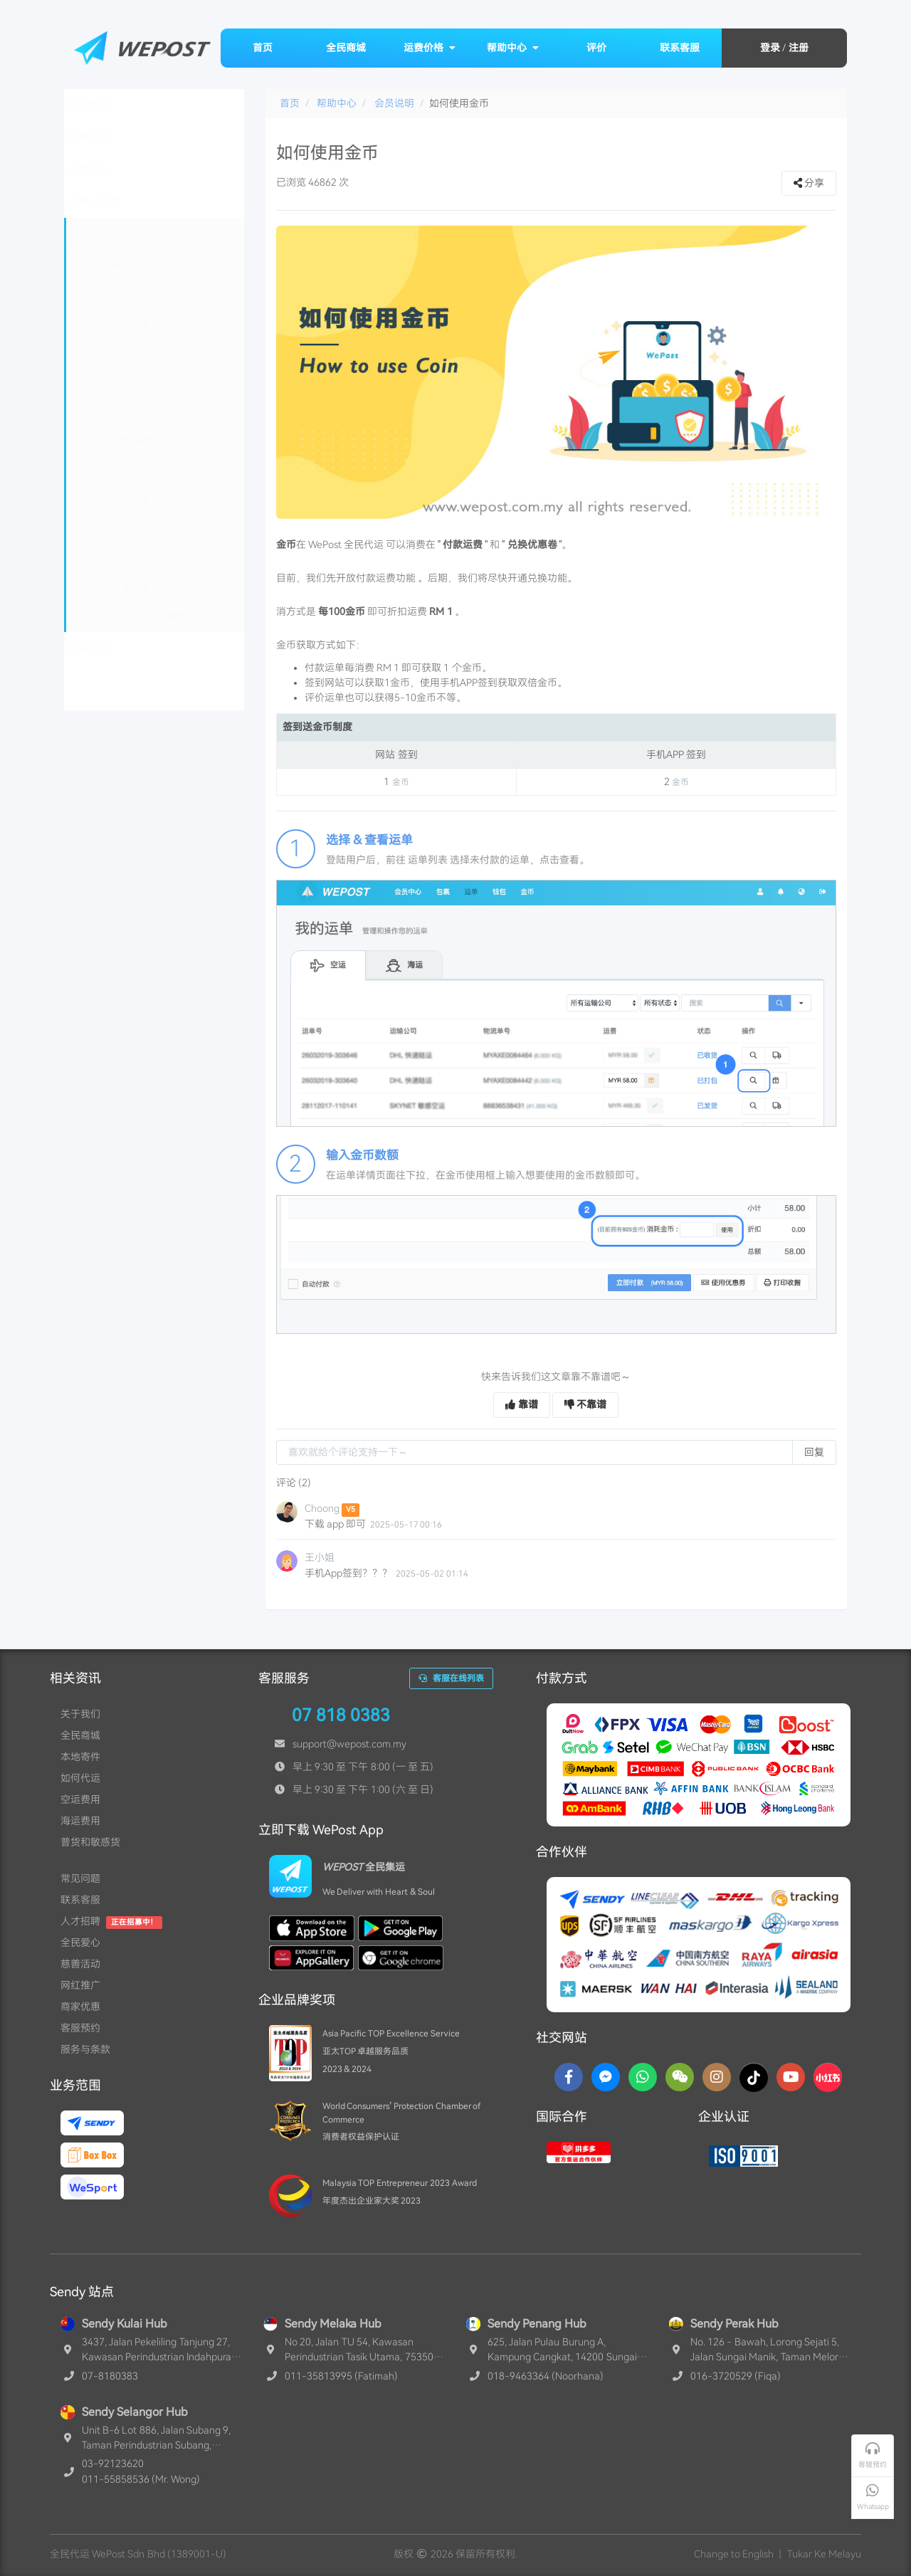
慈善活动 (80, 1964)
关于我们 (80, 1714)
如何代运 (80, 1778)
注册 (799, 47)
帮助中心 (513, 47)
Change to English (734, 2554)
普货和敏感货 (90, 1842)
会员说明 (394, 103)
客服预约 (80, 2028)
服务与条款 (85, 2049)
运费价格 (430, 47)
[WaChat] (679, 2077)
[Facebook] (568, 2077)
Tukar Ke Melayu (824, 2554)
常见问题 (80, 1878)
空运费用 (80, 1799)
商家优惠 (80, 2006)
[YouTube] (790, 2077)
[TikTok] (753, 2077)
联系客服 (680, 47)
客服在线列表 (451, 1678)
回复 (814, 1452)
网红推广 (80, 1985)
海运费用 (80, 1820)
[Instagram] (716, 2077)
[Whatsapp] (642, 2077)
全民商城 (346, 47)
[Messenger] (605, 2077)
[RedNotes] (827, 2077)
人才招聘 (80, 1921)
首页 (263, 47)
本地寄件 (80, 1756)
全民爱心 (80, 1942)
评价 (596, 47)
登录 (770, 47)
